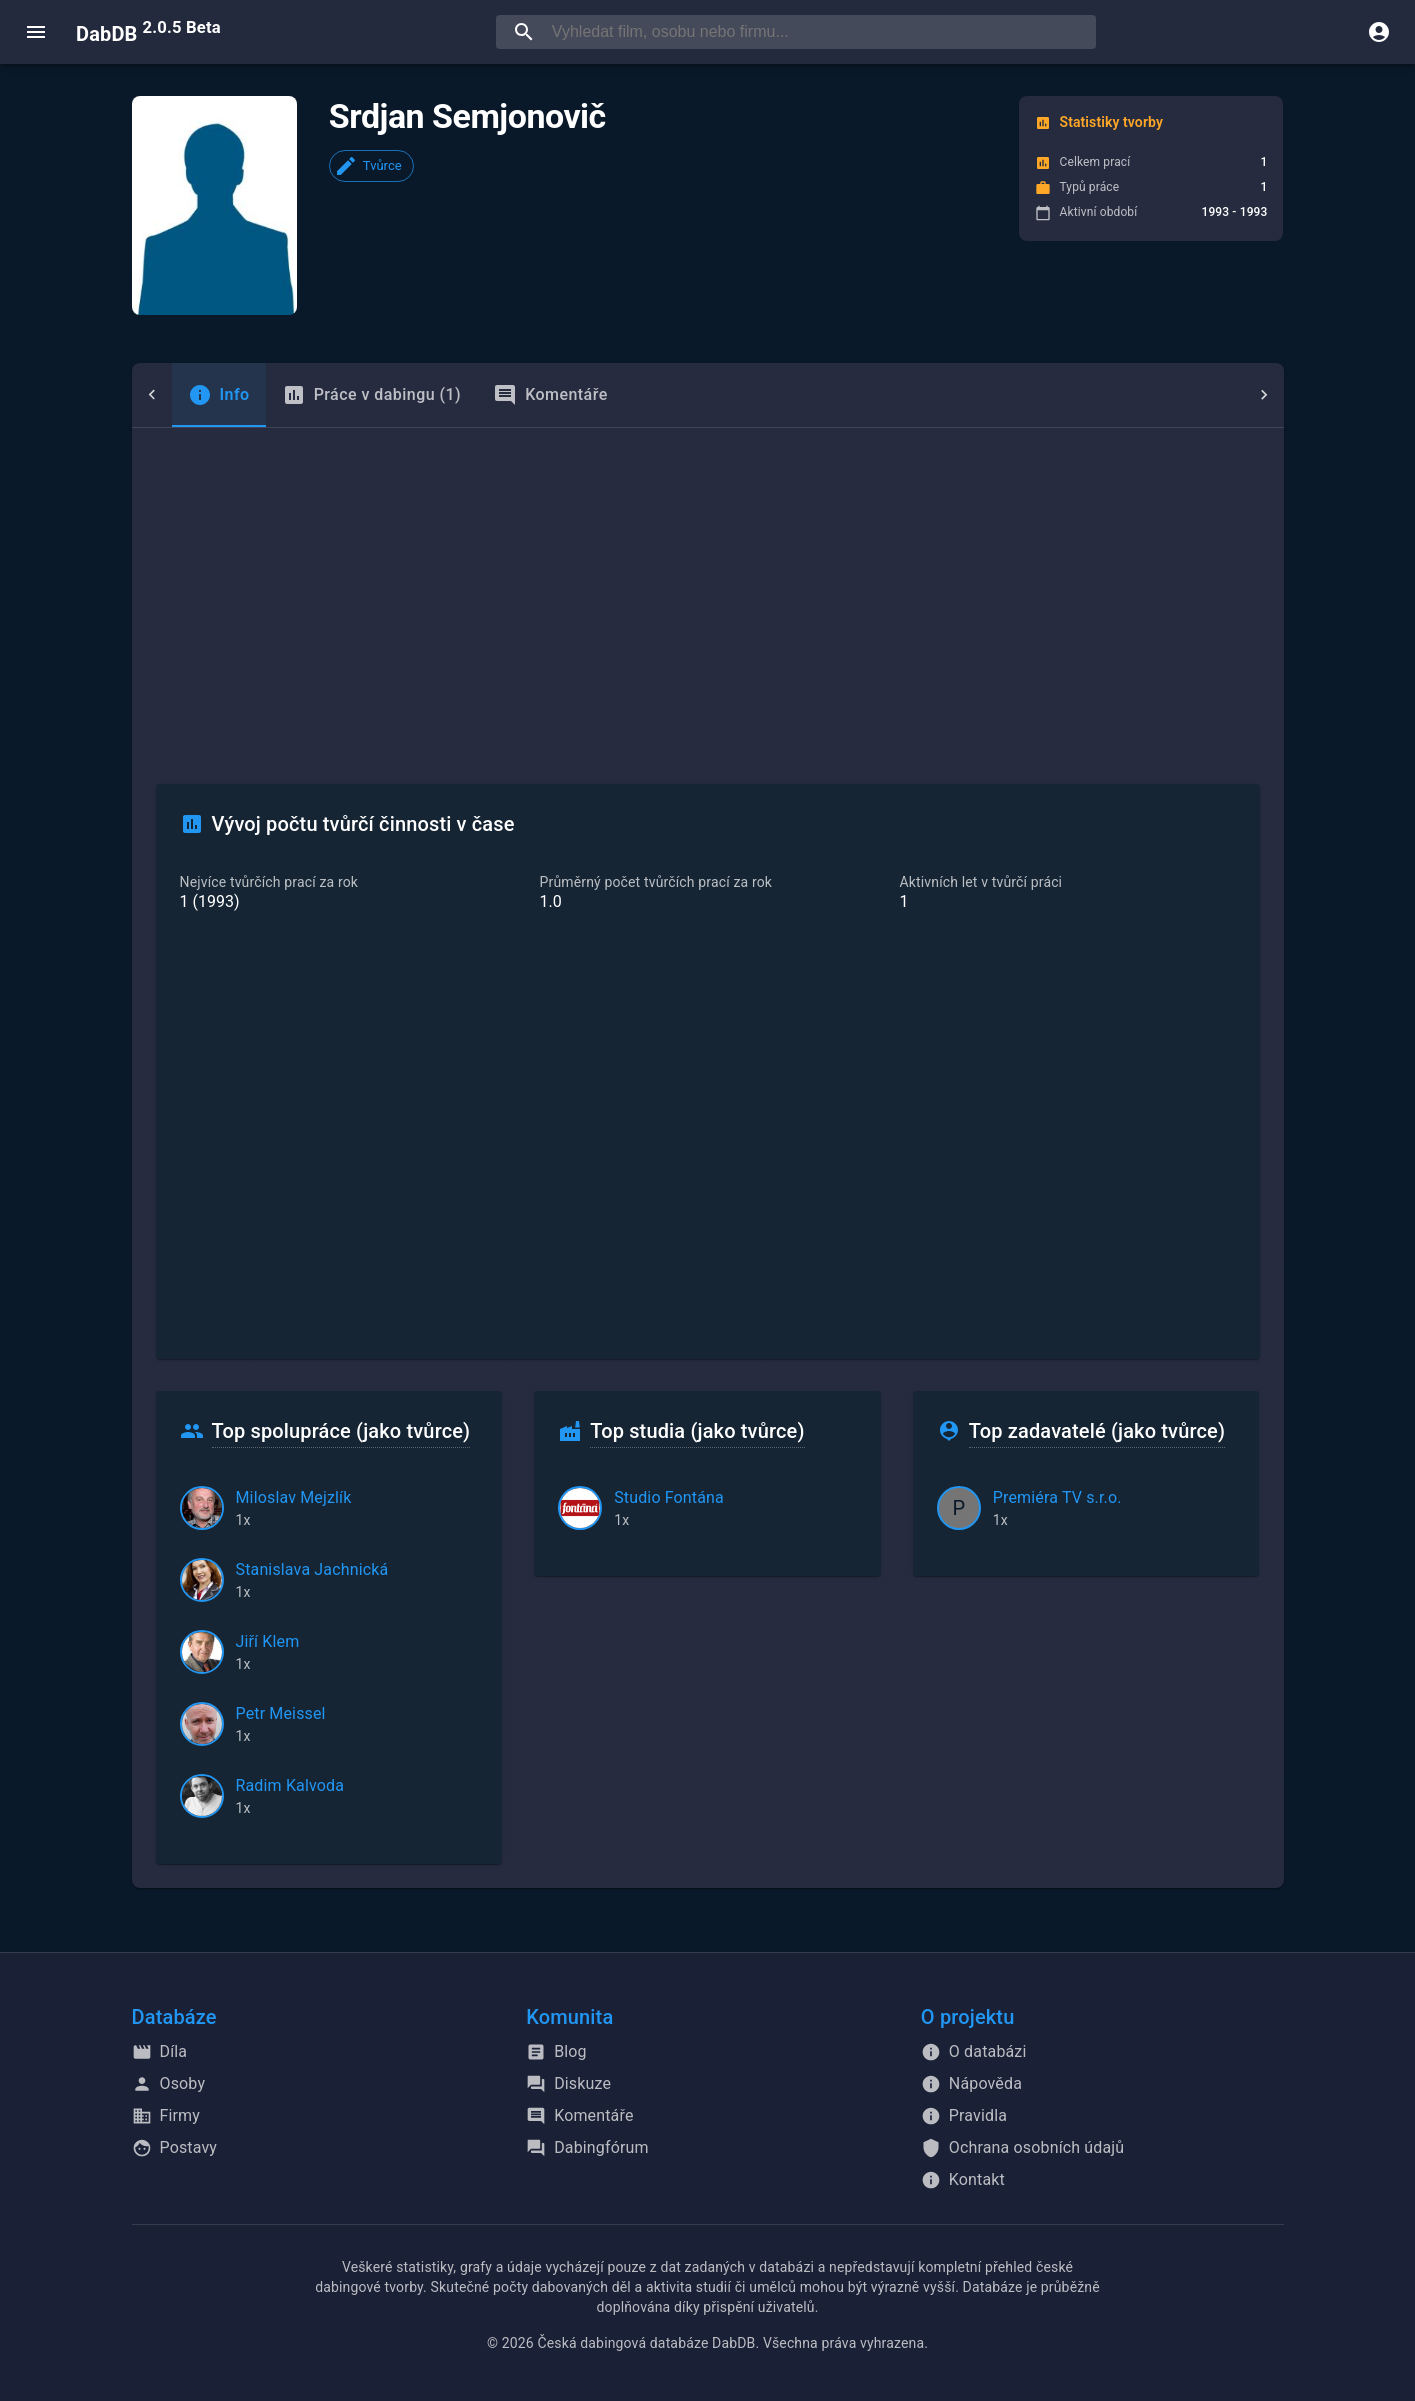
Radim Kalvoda (290, 1785)
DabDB (148, 32)
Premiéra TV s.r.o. (1057, 1497)
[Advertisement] (708, 578)
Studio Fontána (669, 1497)
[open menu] (36, 32)
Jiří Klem (268, 1641)
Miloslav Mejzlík (294, 1497)
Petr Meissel (281, 1713)
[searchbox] (820, 32)
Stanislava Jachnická (312, 1569)
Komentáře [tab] (510, 395)
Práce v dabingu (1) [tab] (332, 395)
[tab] (179, 395)
